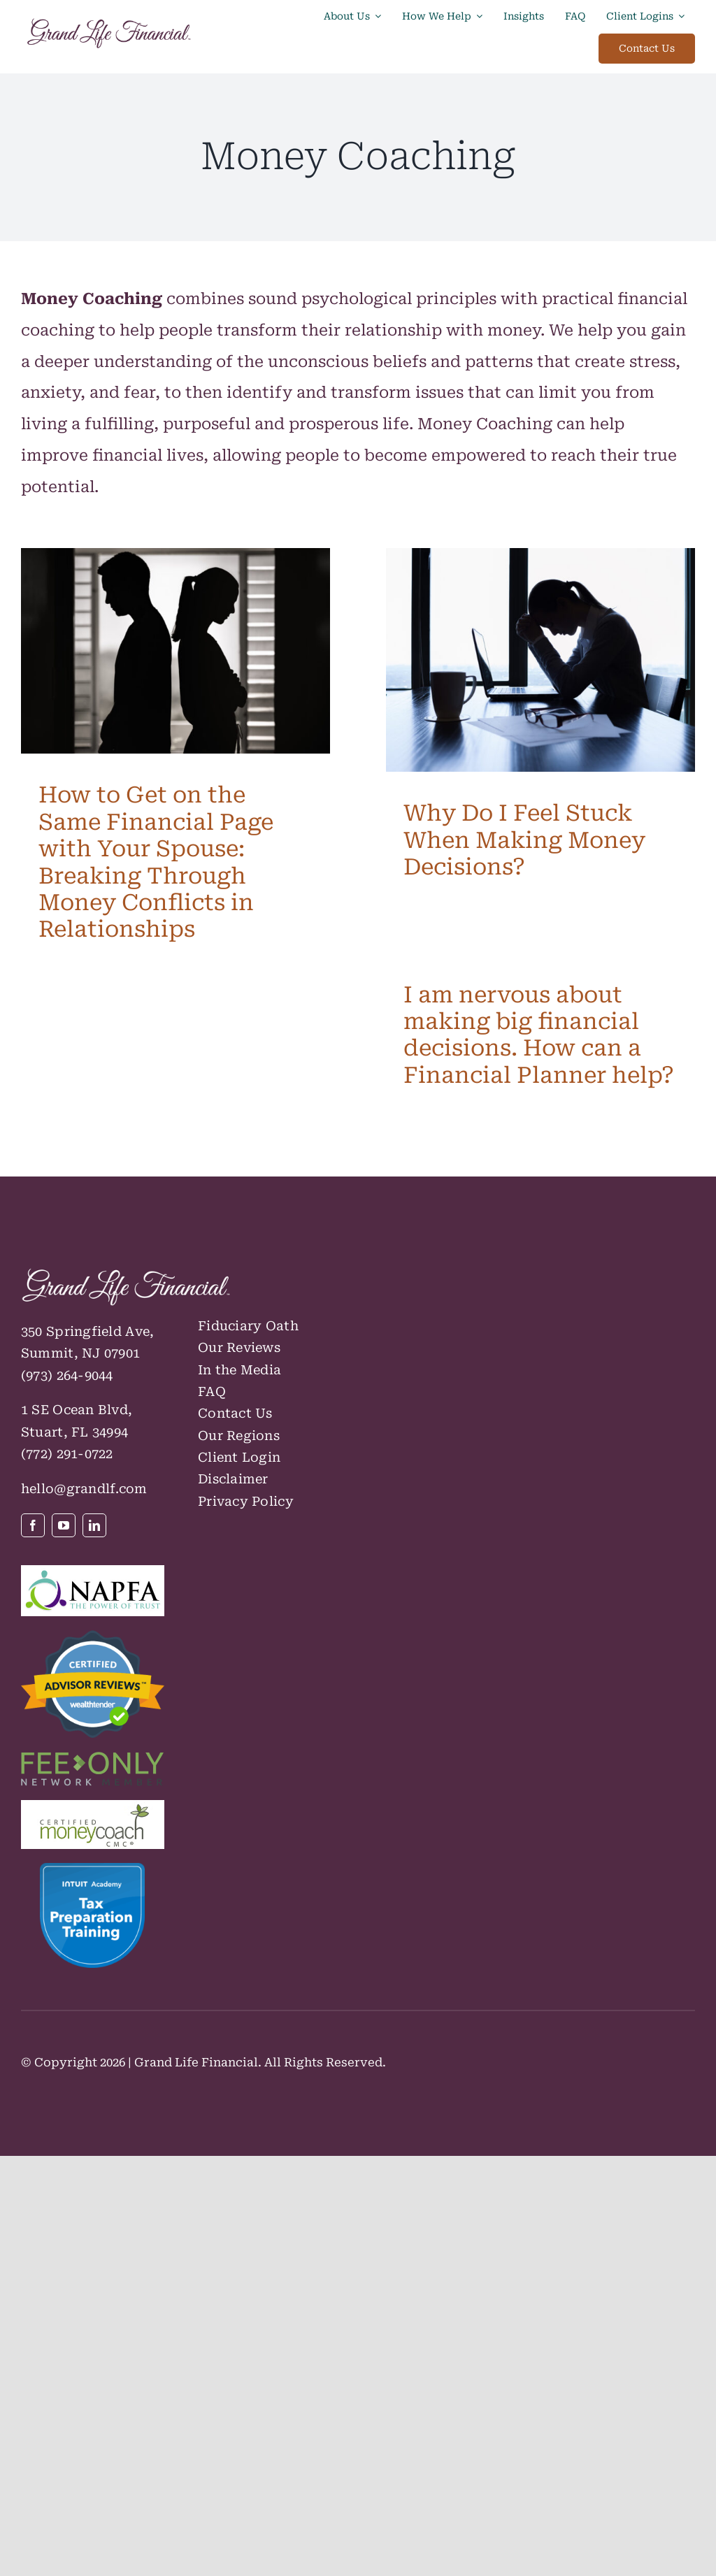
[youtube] (64, 1525)
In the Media (239, 1369)
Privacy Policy (246, 1501)
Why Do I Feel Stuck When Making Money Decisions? (524, 840)
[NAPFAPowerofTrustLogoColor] (92, 1573)
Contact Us (235, 1413)
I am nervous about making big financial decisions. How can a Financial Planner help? (538, 1034)
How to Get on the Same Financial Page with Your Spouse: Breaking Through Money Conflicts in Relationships (155, 862)
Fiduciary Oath (248, 1325)
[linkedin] (94, 1525)
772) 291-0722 (69, 1453)
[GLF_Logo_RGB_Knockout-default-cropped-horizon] (126, 1275)
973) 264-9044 (69, 1375)
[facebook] (33, 1525)
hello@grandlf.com (84, 1488)
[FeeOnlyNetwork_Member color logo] (92, 1759)
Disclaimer (233, 1479)
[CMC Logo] (92, 1808)
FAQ (212, 1391)
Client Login (239, 1457)
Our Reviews (239, 1347)
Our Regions (239, 1435)
